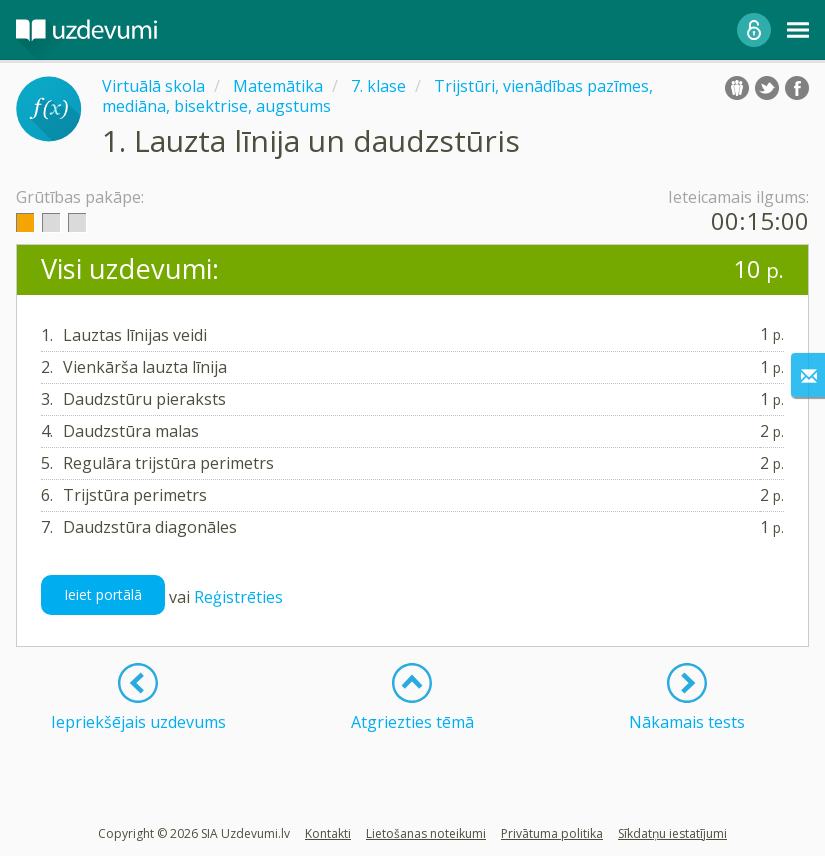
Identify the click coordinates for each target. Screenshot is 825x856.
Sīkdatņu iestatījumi (672, 833)
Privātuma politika (552, 833)
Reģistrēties (238, 597)
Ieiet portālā (103, 594)
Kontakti (328, 833)
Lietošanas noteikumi (426, 833)
